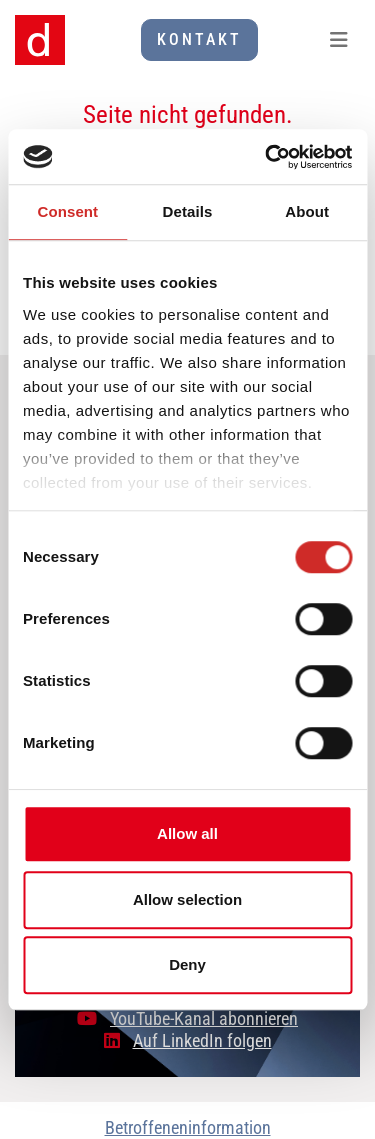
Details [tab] (188, 211)
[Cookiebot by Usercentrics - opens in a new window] (267, 157)
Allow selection (187, 899)
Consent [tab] (67, 211)
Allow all (187, 833)
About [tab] (307, 211)
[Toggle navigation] (339, 40)
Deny (187, 964)
